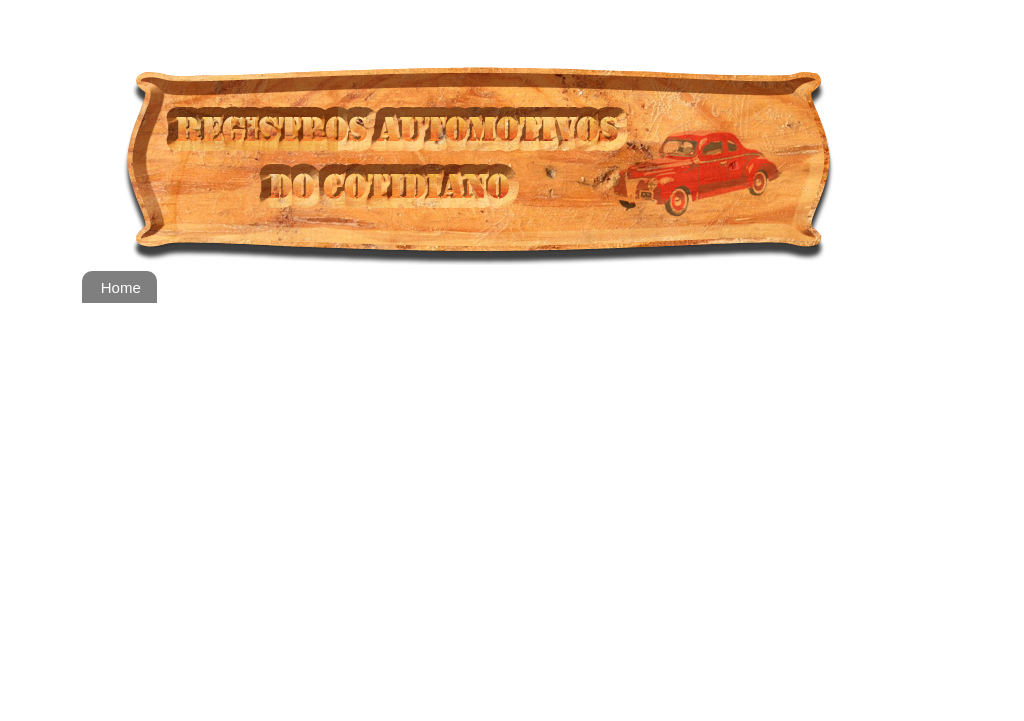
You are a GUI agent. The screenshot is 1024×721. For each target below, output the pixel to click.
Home (121, 287)
